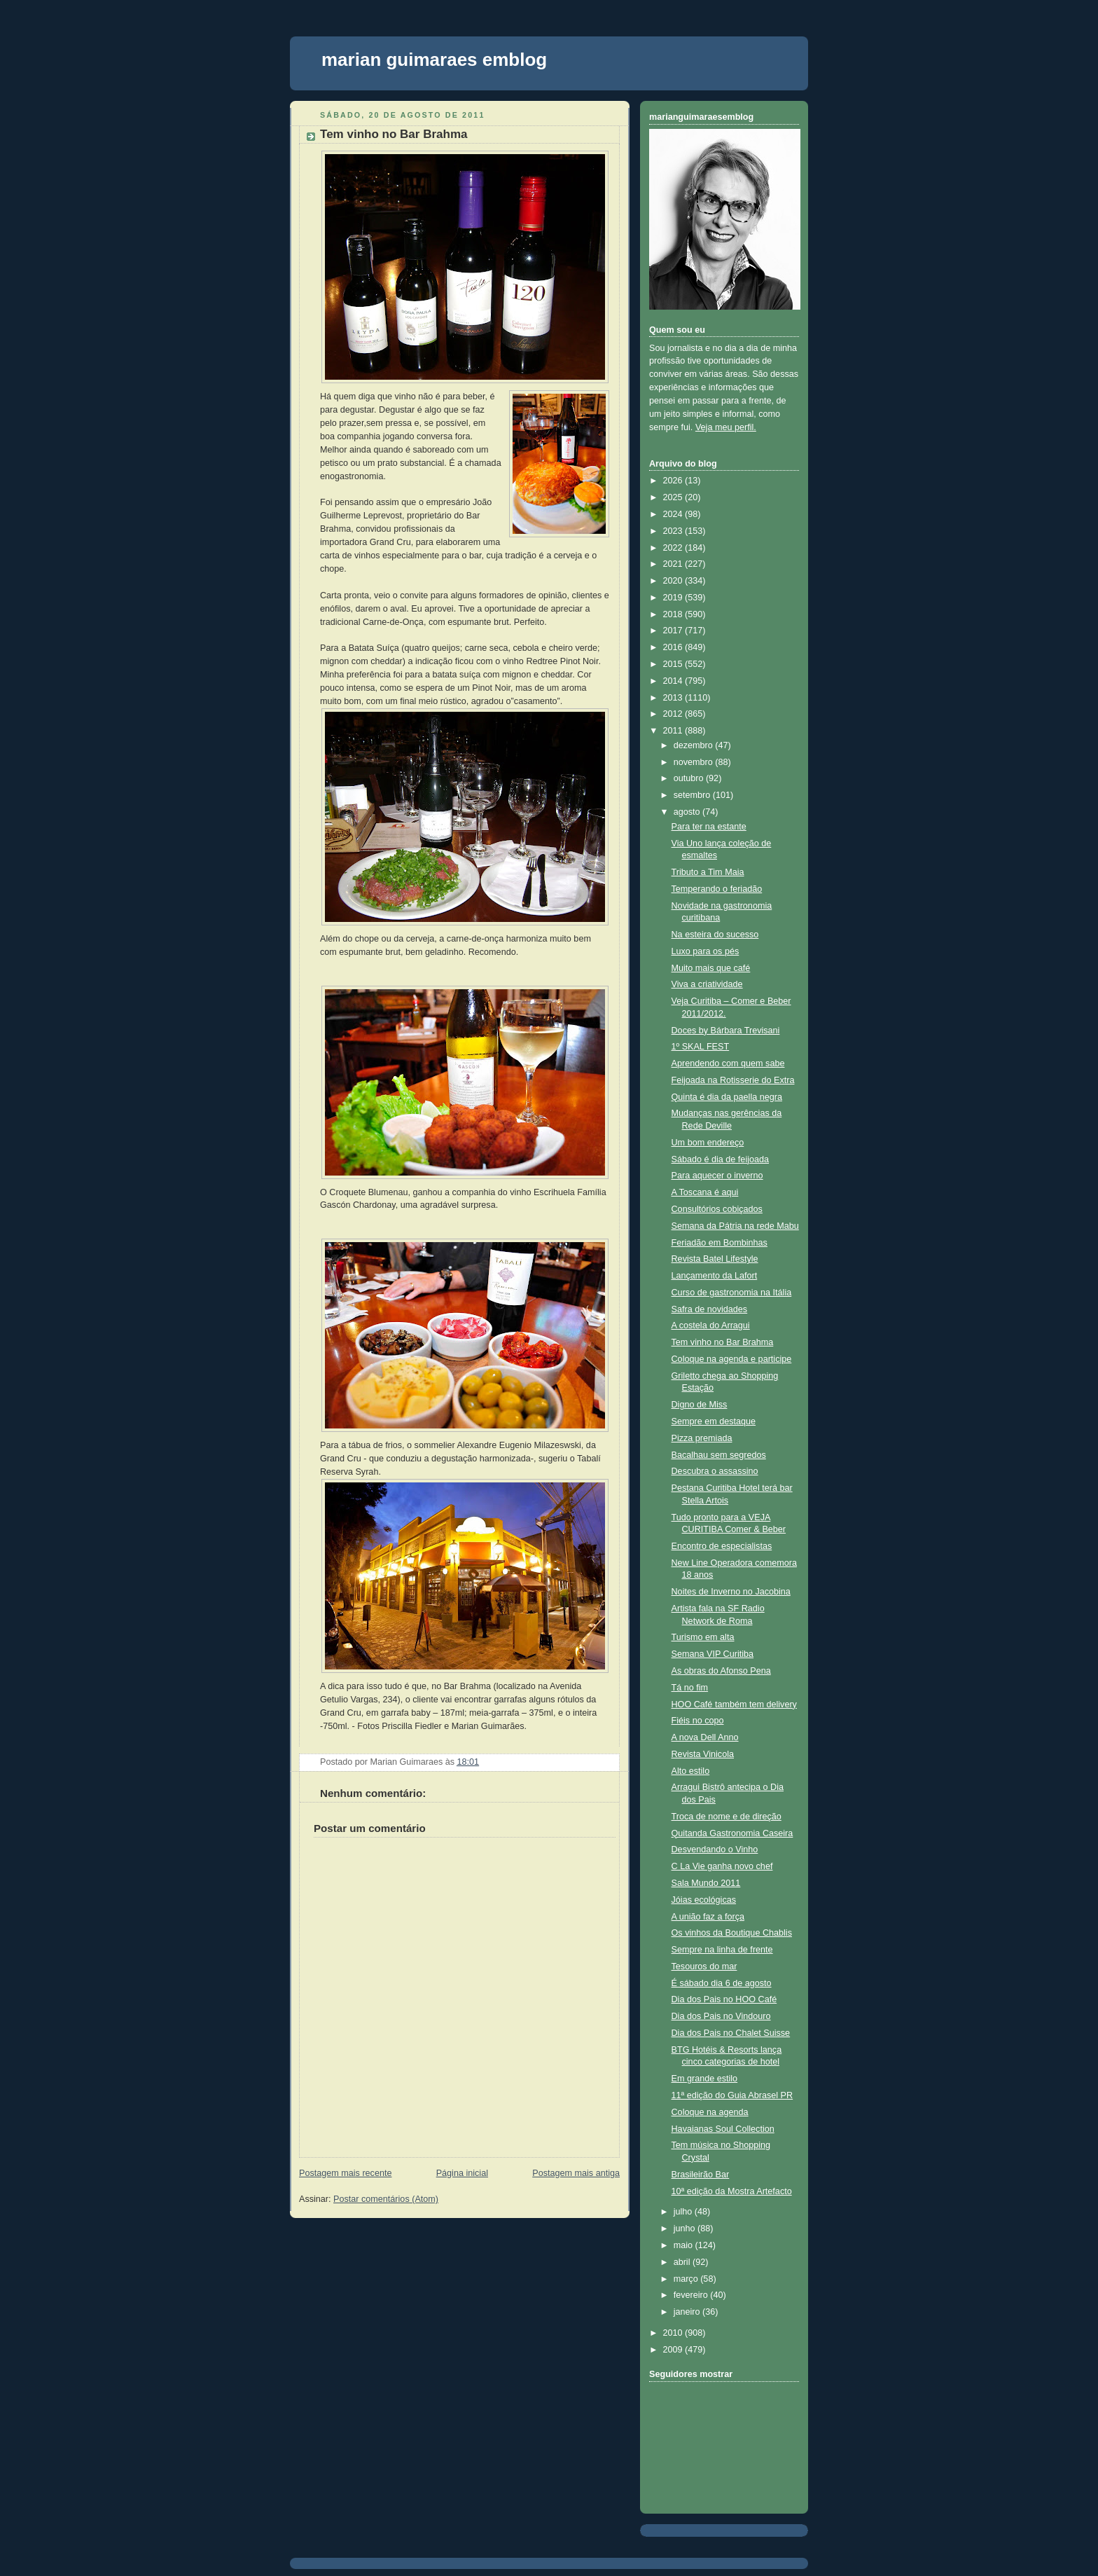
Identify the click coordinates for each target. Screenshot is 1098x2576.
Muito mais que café (711, 968)
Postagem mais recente (345, 2173)
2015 (674, 664)
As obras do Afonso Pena (721, 1671)
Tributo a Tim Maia (708, 872)
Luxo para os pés (705, 951)
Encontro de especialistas (722, 1546)
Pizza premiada (702, 1438)
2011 (674, 731)
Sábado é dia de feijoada (721, 1159)
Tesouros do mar (704, 1966)
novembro (695, 762)
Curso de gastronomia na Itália (732, 1292)
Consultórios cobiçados (717, 1209)
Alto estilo (691, 1771)
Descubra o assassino (715, 1471)
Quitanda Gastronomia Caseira (732, 1833)
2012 (674, 714)
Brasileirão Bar (701, 2174)
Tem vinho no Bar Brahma (394, 134)
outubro (690, 778)
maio (684, 2245)
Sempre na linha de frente (722, 1950)
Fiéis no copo (698, 1721)
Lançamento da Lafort (715, 1276)
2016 (674, 647)
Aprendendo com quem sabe (728, 1063)
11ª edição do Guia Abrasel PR (732, 2095)
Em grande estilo (705, 2078)
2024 (674, 514)
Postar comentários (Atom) (385, 2199)
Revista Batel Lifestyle (715, 1259)
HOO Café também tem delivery (734, 1704)
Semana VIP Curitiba (713, 1654)
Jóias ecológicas (704, 1900)
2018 (674, 614)
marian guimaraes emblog (434, 59)
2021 (674, 564)
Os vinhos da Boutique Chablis (732, 1933)
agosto (688, 812)
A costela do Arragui (711, 1325)
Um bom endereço (708, 1143)
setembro (693, 795)
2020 (674, 581)
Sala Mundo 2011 (706, 1883)
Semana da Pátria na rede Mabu (735, 1226)
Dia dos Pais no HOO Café (724, 1999)
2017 (674, 630)
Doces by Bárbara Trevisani (726, 1030)
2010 (674, 2333)
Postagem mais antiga (576, 2173)
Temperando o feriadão (717, 889)
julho (684, 2212)
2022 (674, 548)
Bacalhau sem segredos (719, 1455)
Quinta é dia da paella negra (727, 1097)
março (687, 2279)
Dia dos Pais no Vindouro (721, 2016)
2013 (674, 698)
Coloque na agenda (710, 2112)
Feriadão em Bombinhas (719, 1243)
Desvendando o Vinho (715, 1849)
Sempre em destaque (714, 1421)
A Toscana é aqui (705, 1192)
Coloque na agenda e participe (732, 1359)
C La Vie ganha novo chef (722, 1866)
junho (685, 2228)
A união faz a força (708, 1917)
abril (683, 2262)
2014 (674, 681)
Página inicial (462, 2173)
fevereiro (692, 2295)
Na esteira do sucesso (715, 934)
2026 (674, 480)
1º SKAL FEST (701, 1047)
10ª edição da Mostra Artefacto (732, 2191)
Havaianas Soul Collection (723, 2129)
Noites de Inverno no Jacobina (731, 1592)
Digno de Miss (700, 1405)
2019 (674, 597)
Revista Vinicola (703, 1754)
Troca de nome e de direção (726, 1816)
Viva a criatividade (707, 984)
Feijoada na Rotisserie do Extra (733, 1080)
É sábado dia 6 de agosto (722, 1983)
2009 (674, 2350)
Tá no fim (690, 1688)
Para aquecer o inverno (717, 1175)
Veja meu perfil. (725, 427)
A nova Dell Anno (705, 1737)
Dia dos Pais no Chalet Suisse (731, 2033)
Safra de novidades (710, 1309)
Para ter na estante (709, 827)
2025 (674, 497)
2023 (674, 531)
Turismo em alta (703, 1637)
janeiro (688, 2312)
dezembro (695, 745)
